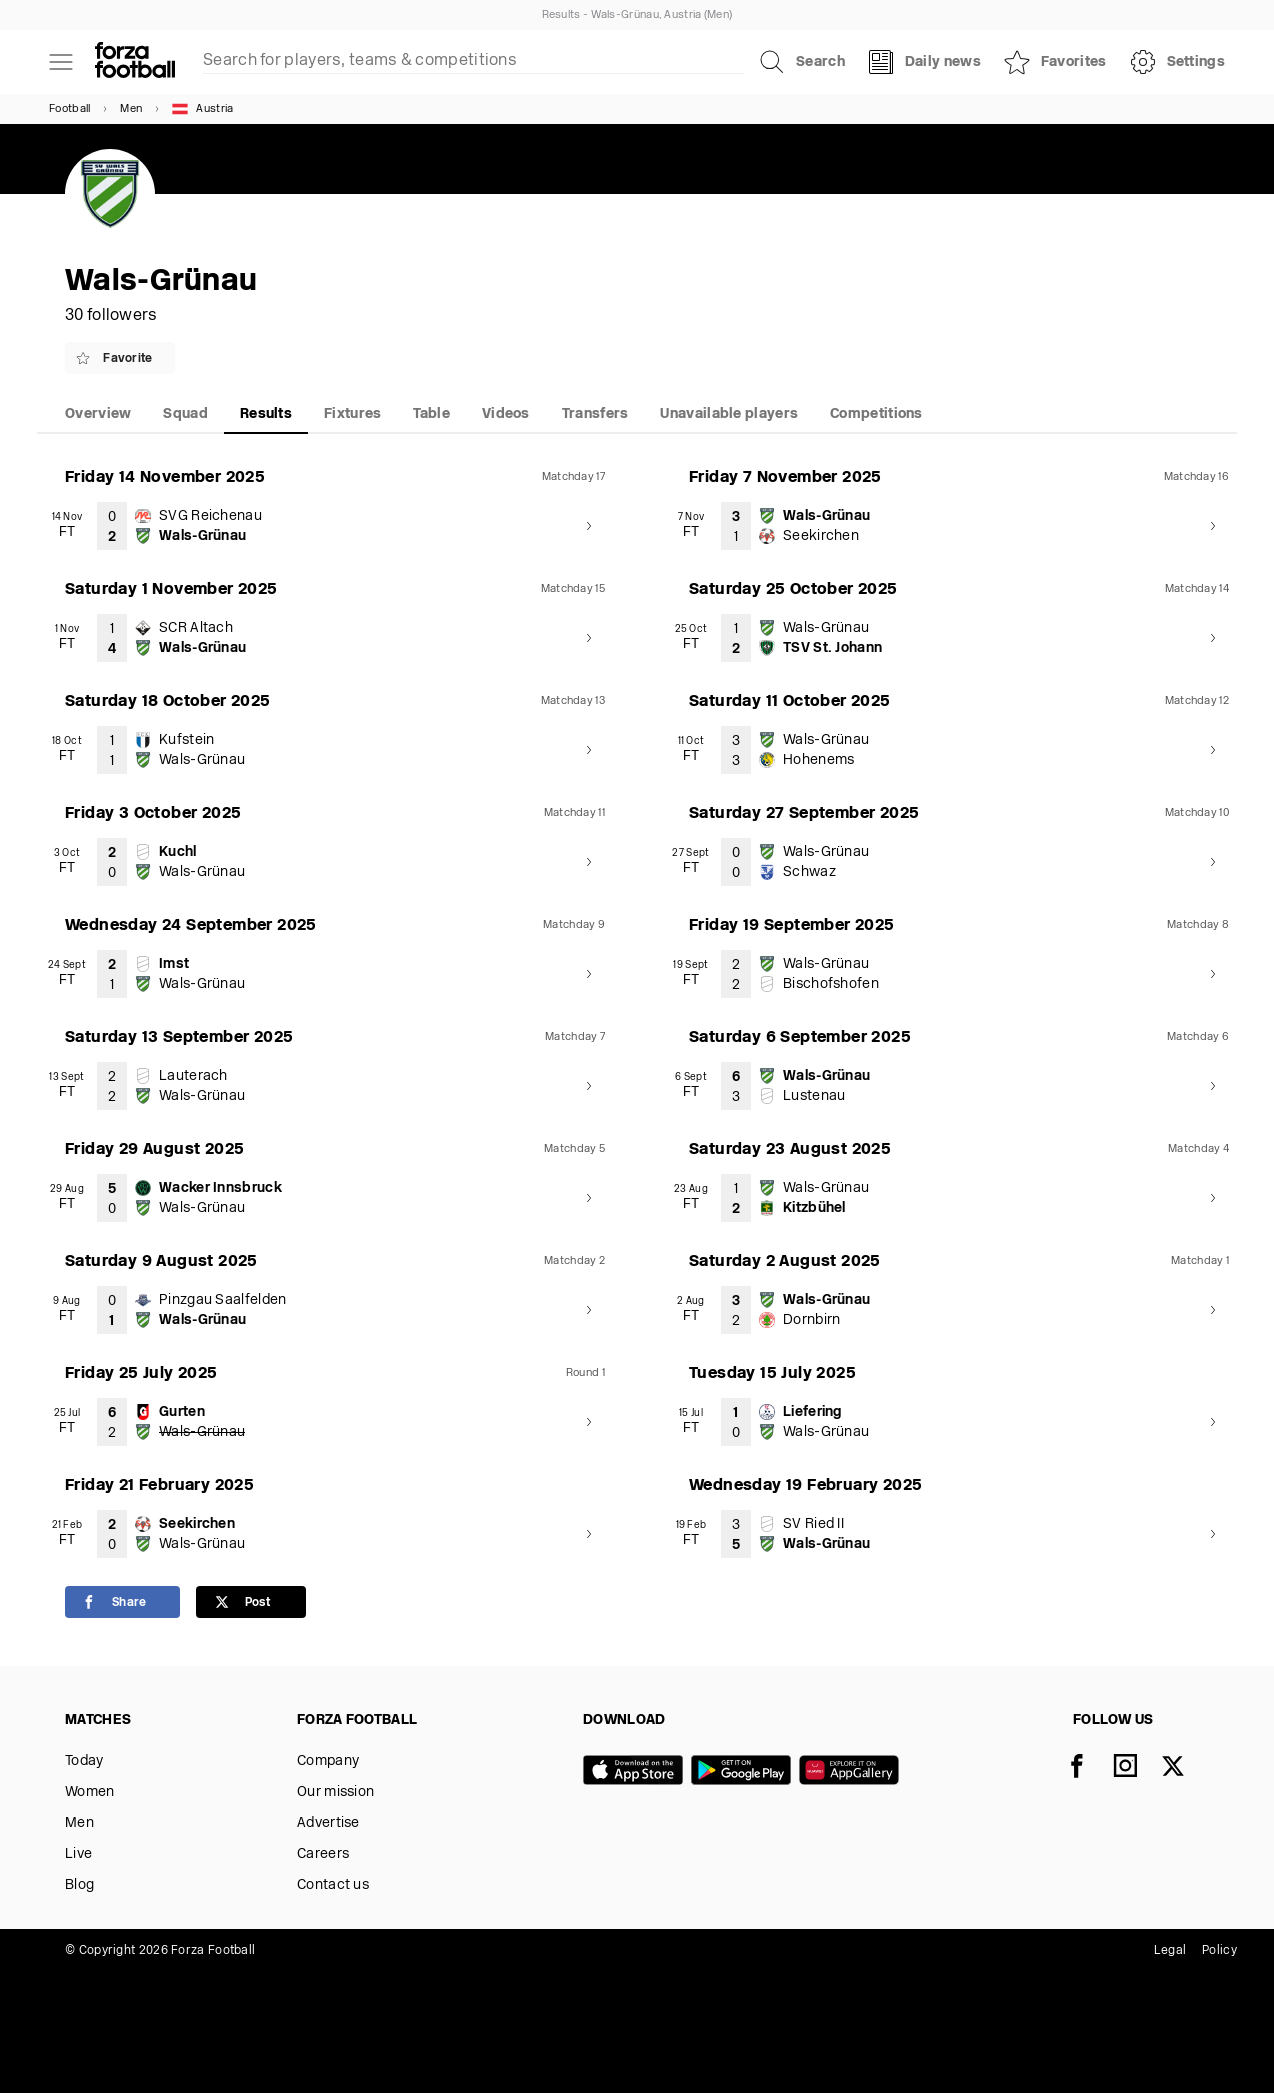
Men (131, 109)
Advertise (328, 1823)
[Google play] (745, 1772)
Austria (202, 109)
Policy (1219, 1951)
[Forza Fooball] (135, 62)
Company (328, 1761)
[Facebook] (1089, 1768)
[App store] (637, 1772)
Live (78, 1854)
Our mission (335, 1792)
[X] (1185, 1768)
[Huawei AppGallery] (853, 1772)
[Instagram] (1137, 1768)
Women (90, 1792)
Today (84, 1761)
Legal (1170, 1951)
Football (69, 109)
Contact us (333, 1885)
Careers (323, 1854)
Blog (79, 1885)
